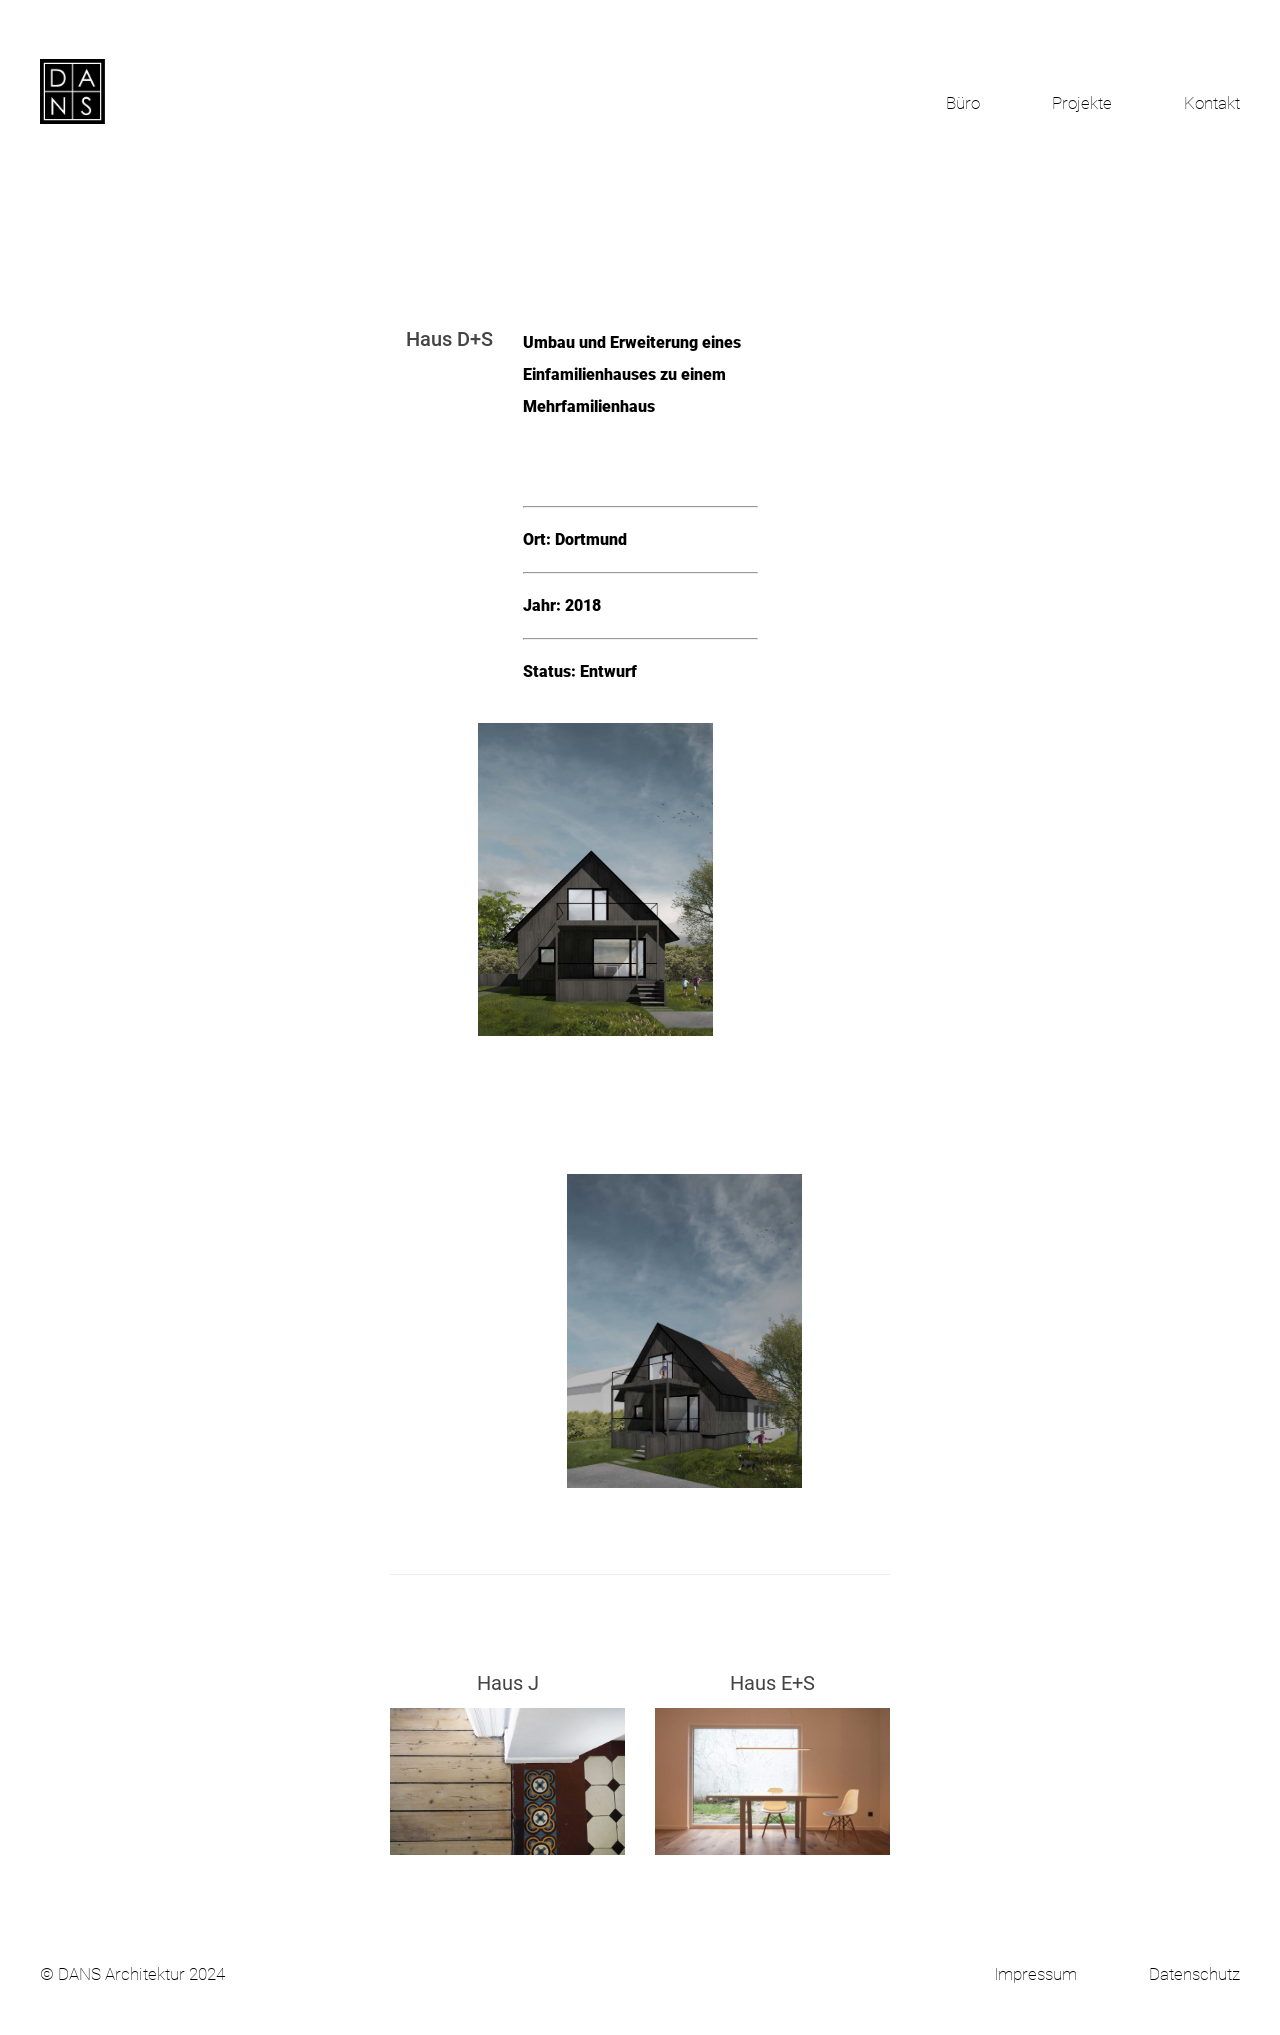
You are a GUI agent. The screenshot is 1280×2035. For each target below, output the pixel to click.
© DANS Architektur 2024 (132, 1974)
